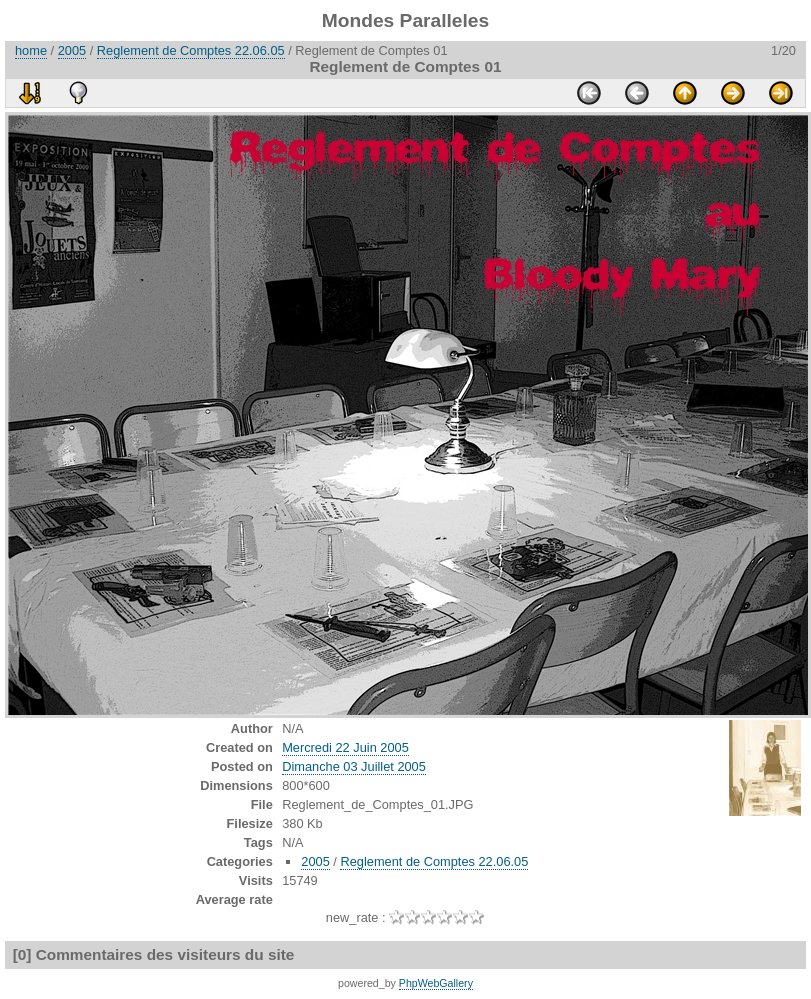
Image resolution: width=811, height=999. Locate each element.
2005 (72, 50)
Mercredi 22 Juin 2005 (345, 747)
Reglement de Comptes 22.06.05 (191, 50)
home (31, 50)
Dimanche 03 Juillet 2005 (354, 766)
